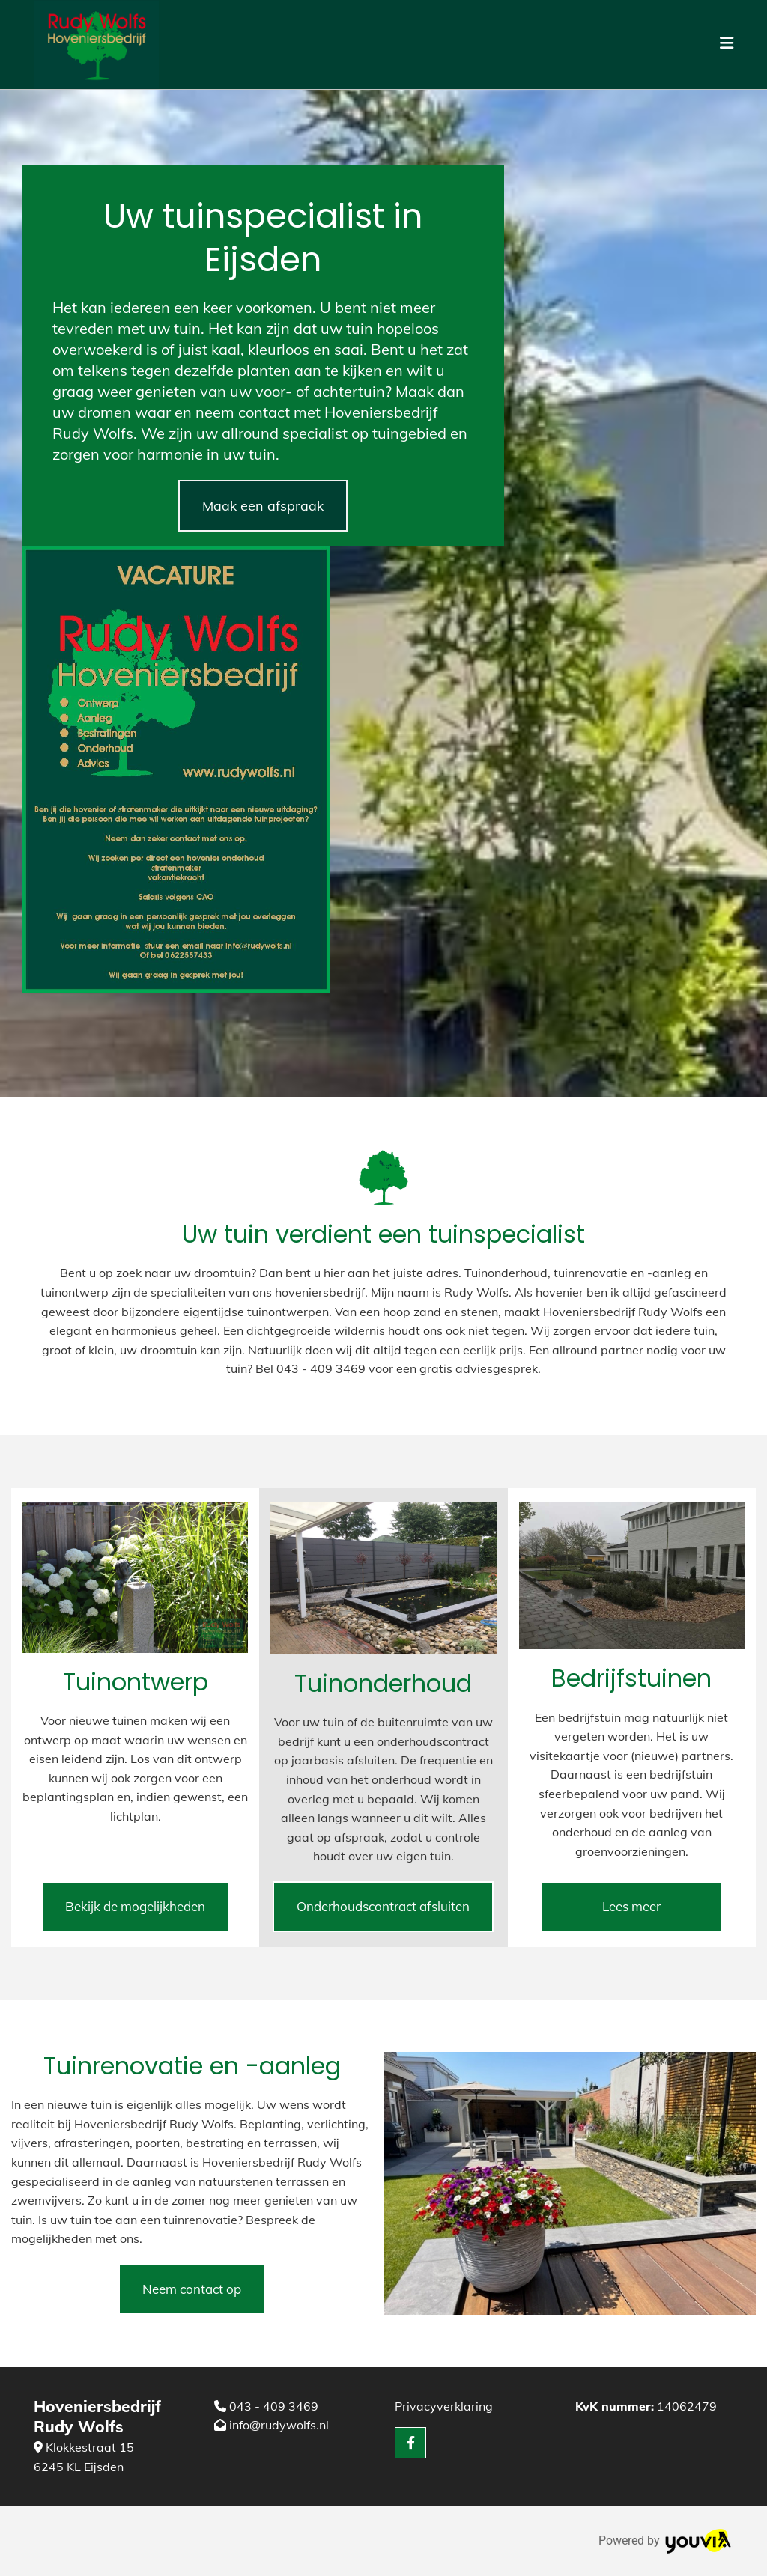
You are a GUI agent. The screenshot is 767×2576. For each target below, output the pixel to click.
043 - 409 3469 (273, 2406)
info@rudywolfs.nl (279, 2424)
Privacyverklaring (444, 2406)
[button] (263, 506)
